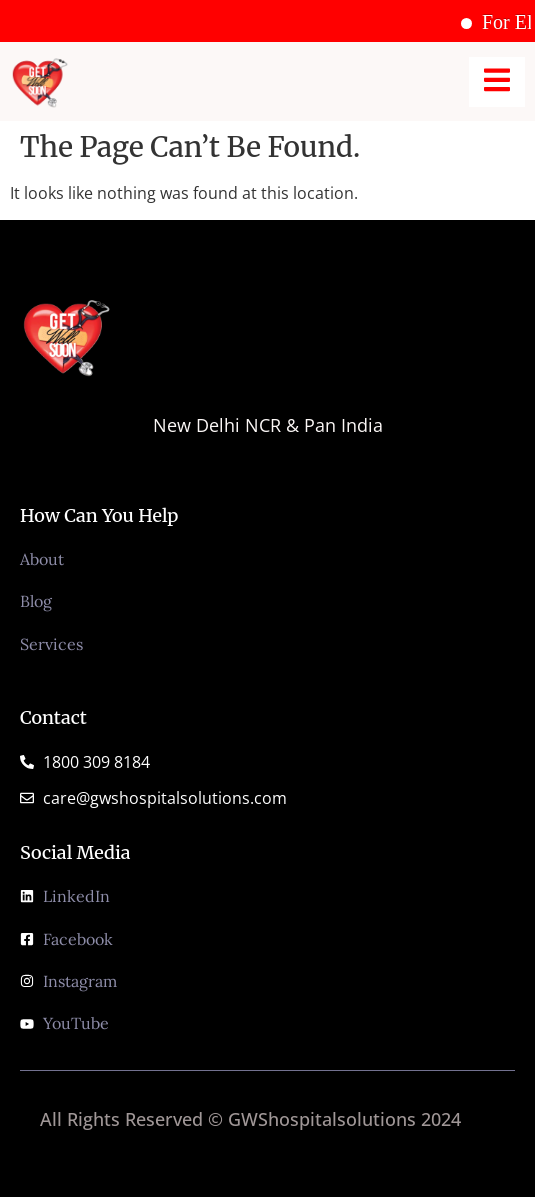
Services (51, 644)
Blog (36, 601)
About (42, 559)
